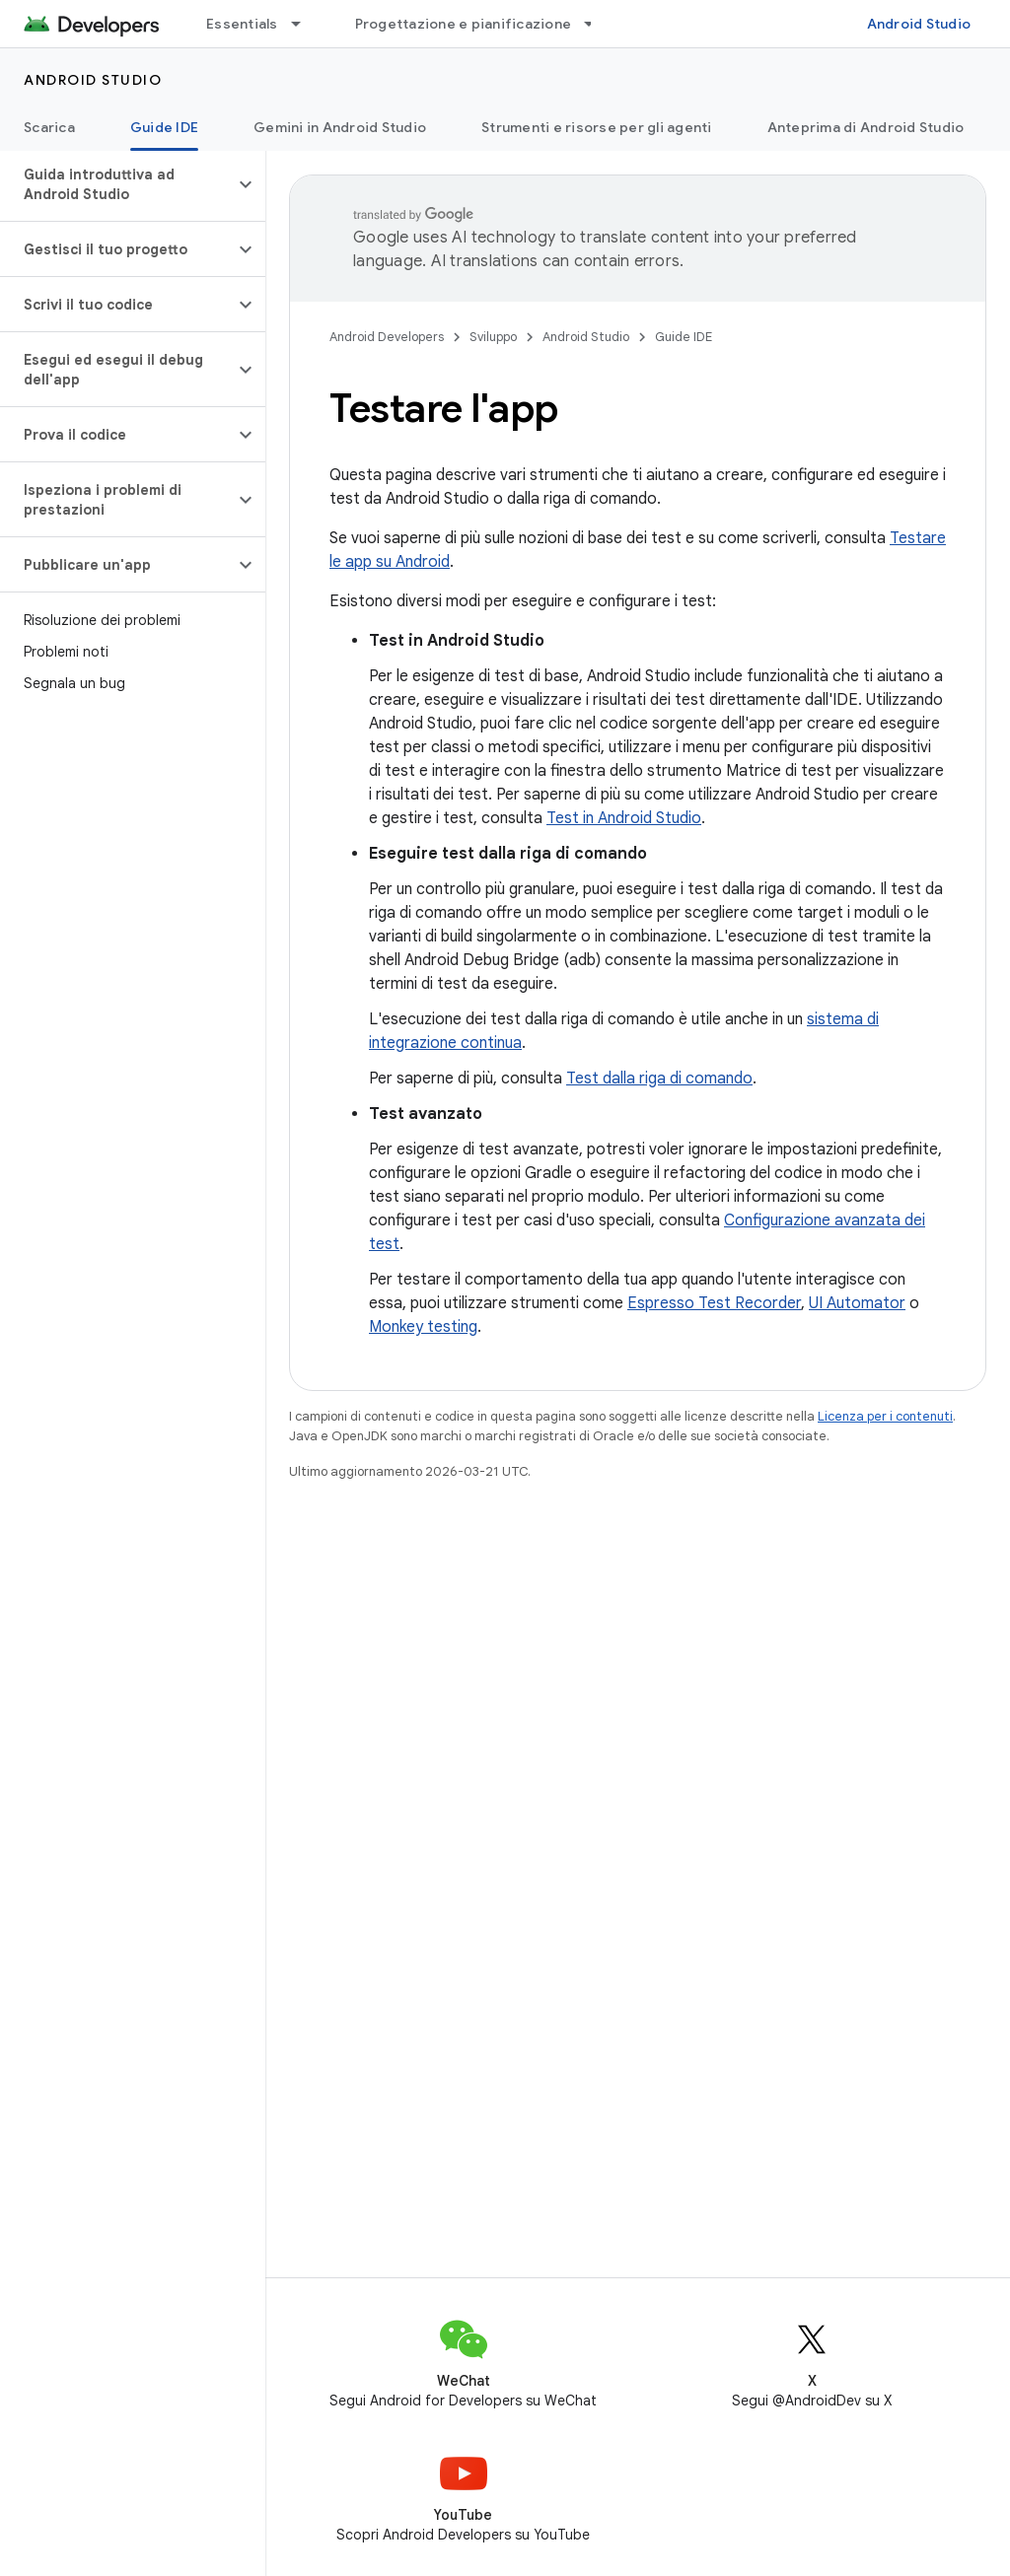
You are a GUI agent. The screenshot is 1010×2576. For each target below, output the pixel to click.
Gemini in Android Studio (339, 127)
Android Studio (919, 24)
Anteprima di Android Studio (866, 127)
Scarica (49, 127)
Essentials (242, 24)
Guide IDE (683, 336)
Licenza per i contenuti (885, 1416)
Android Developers (386, 336)
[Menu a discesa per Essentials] (304, 23)
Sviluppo (493, 336)
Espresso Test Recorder (714, 1303)
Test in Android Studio (623, 818)
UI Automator (857, 1303)
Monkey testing (423, 1327)
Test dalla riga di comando (659, 1078)
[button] (117, 184)
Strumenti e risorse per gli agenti (596, 127)
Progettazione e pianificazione (463, 24)
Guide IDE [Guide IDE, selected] (164, 127)
